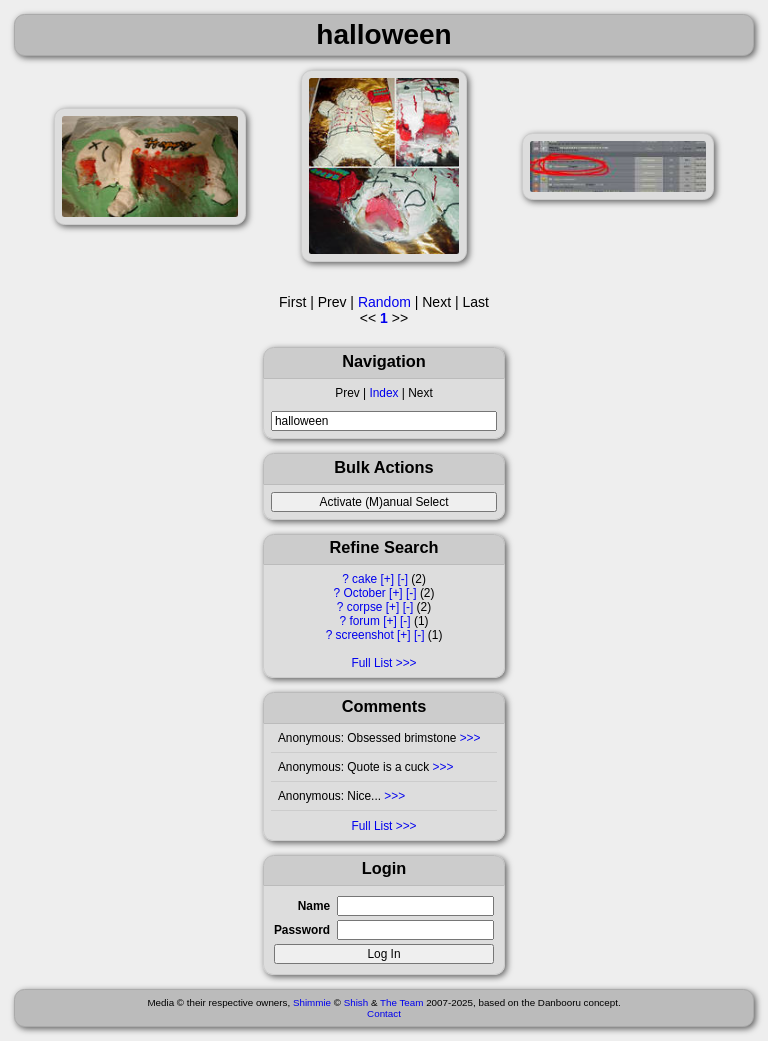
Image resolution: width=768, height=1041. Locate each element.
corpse (365, 607)
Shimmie (312, 1002)
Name (314, 906)
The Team (401, 1002)
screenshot (365, 635)
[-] (402, 579)
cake (364, 579)
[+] (388, 579)
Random (384, 302)
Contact (384, 1013)
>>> (470, 738)
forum (364, 621)
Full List (371, 663)
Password (302, 930)
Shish (356, 1002)
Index (383, 393)
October (365, 593)
